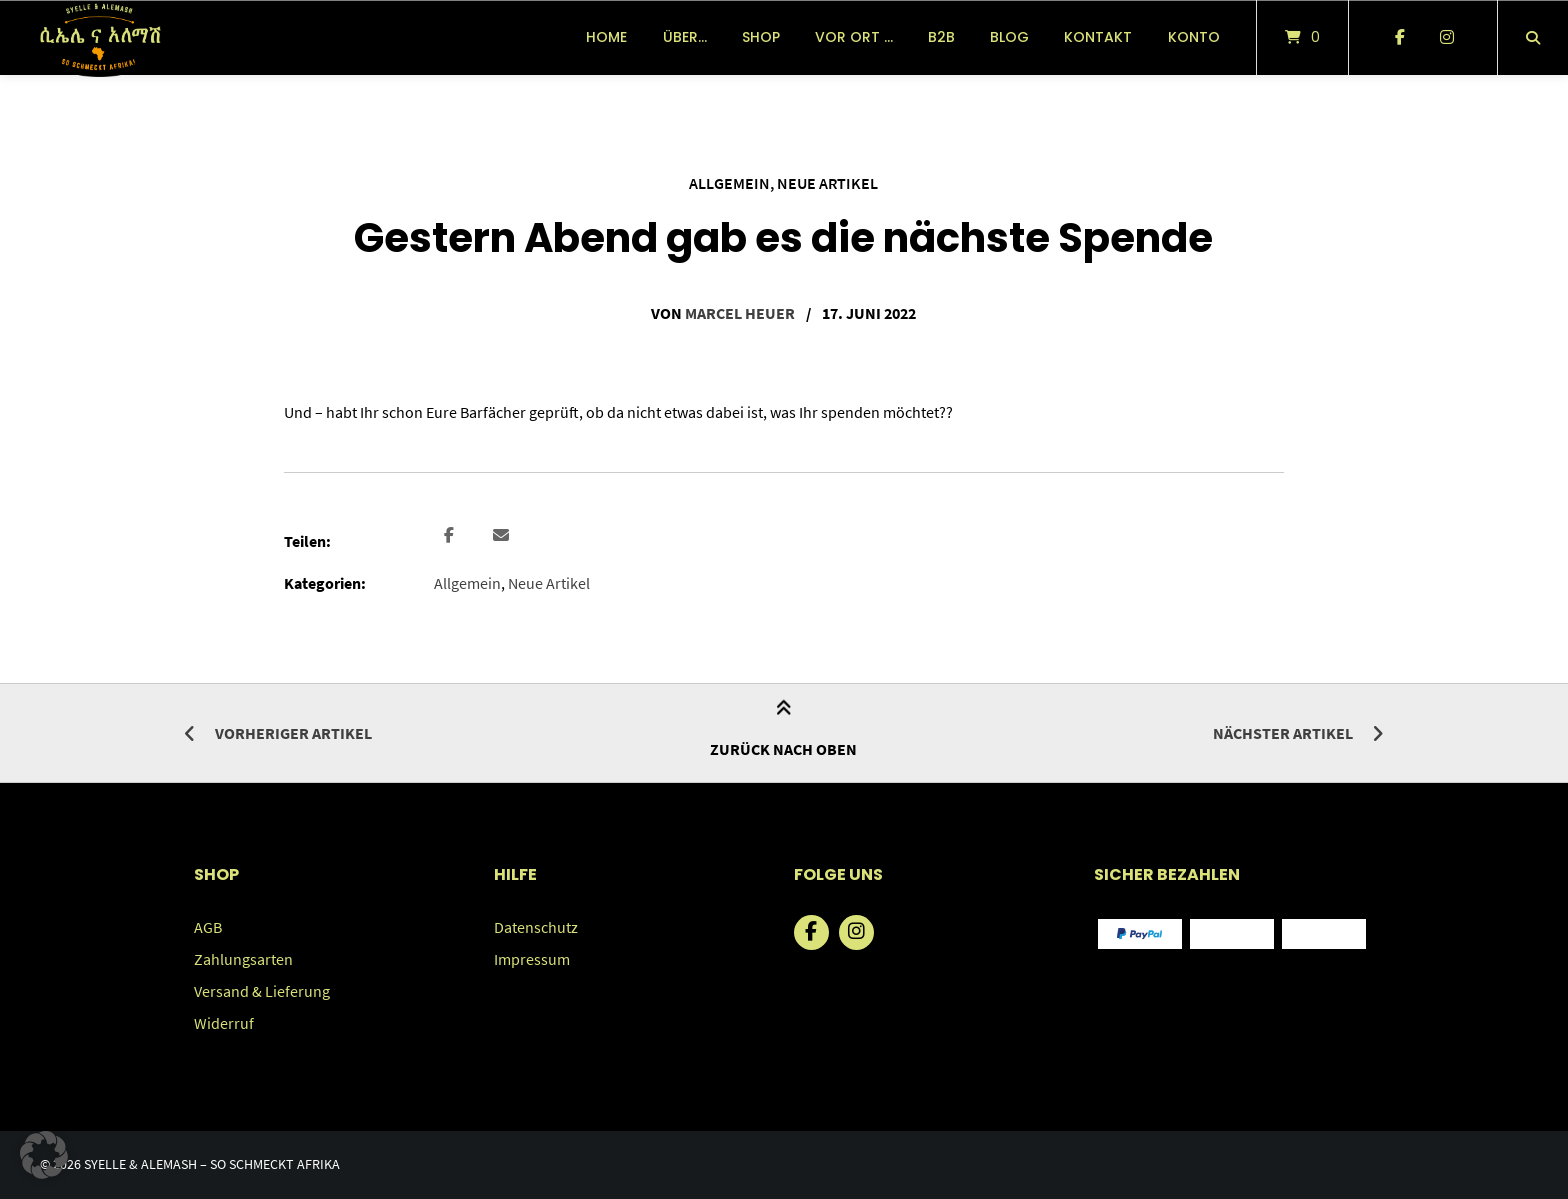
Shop (761, 37)
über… (685, 37)
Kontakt (1098, 37)
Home (606, 37)
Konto (1194, 37)
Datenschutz (536, 927)
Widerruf (224, 1023)
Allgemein (729, 183)
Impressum (532, 959)
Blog (1009, 37)
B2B (941, 37)
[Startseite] (99, 37)
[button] (451, 536)
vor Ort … (854, 37)
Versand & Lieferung (262, 991)
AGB (208, 927)
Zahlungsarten (243, 959)
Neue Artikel (827, 183)
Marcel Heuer (740, 313)
